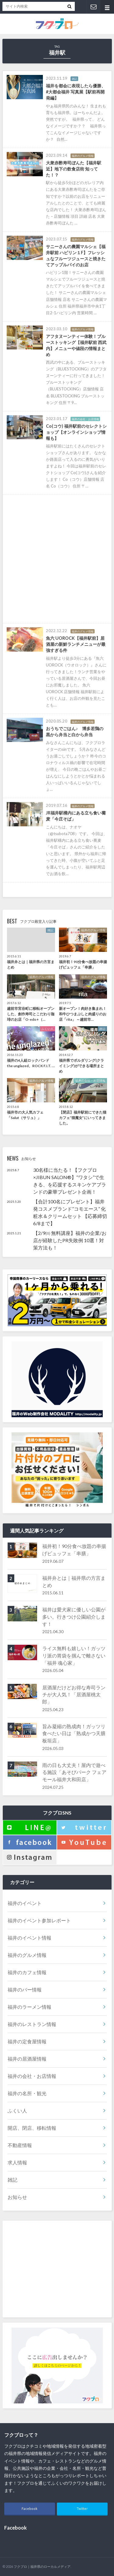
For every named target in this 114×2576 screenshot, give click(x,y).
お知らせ (17, 2197)
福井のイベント (25, 1903)
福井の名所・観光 (27, 2093)
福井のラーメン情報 (29, 2007)
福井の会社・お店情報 (32, 2076)
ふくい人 (17, 2110)
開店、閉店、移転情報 (32, 2128)
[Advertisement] (57, 559)
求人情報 (17, 2162)
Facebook (29, 2508)
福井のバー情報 (25, 1989)
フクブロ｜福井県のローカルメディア (42, 2566)
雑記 (12, 2180)
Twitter (82, 2508)
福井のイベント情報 (29, 1937)
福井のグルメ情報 (27, 1955)
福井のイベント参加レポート (39, 1920)
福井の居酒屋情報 (27, 2059)
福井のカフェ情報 (27, 1972)
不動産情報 (20, 2145)
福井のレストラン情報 (32, 2024)
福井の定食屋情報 (27, 2041)
